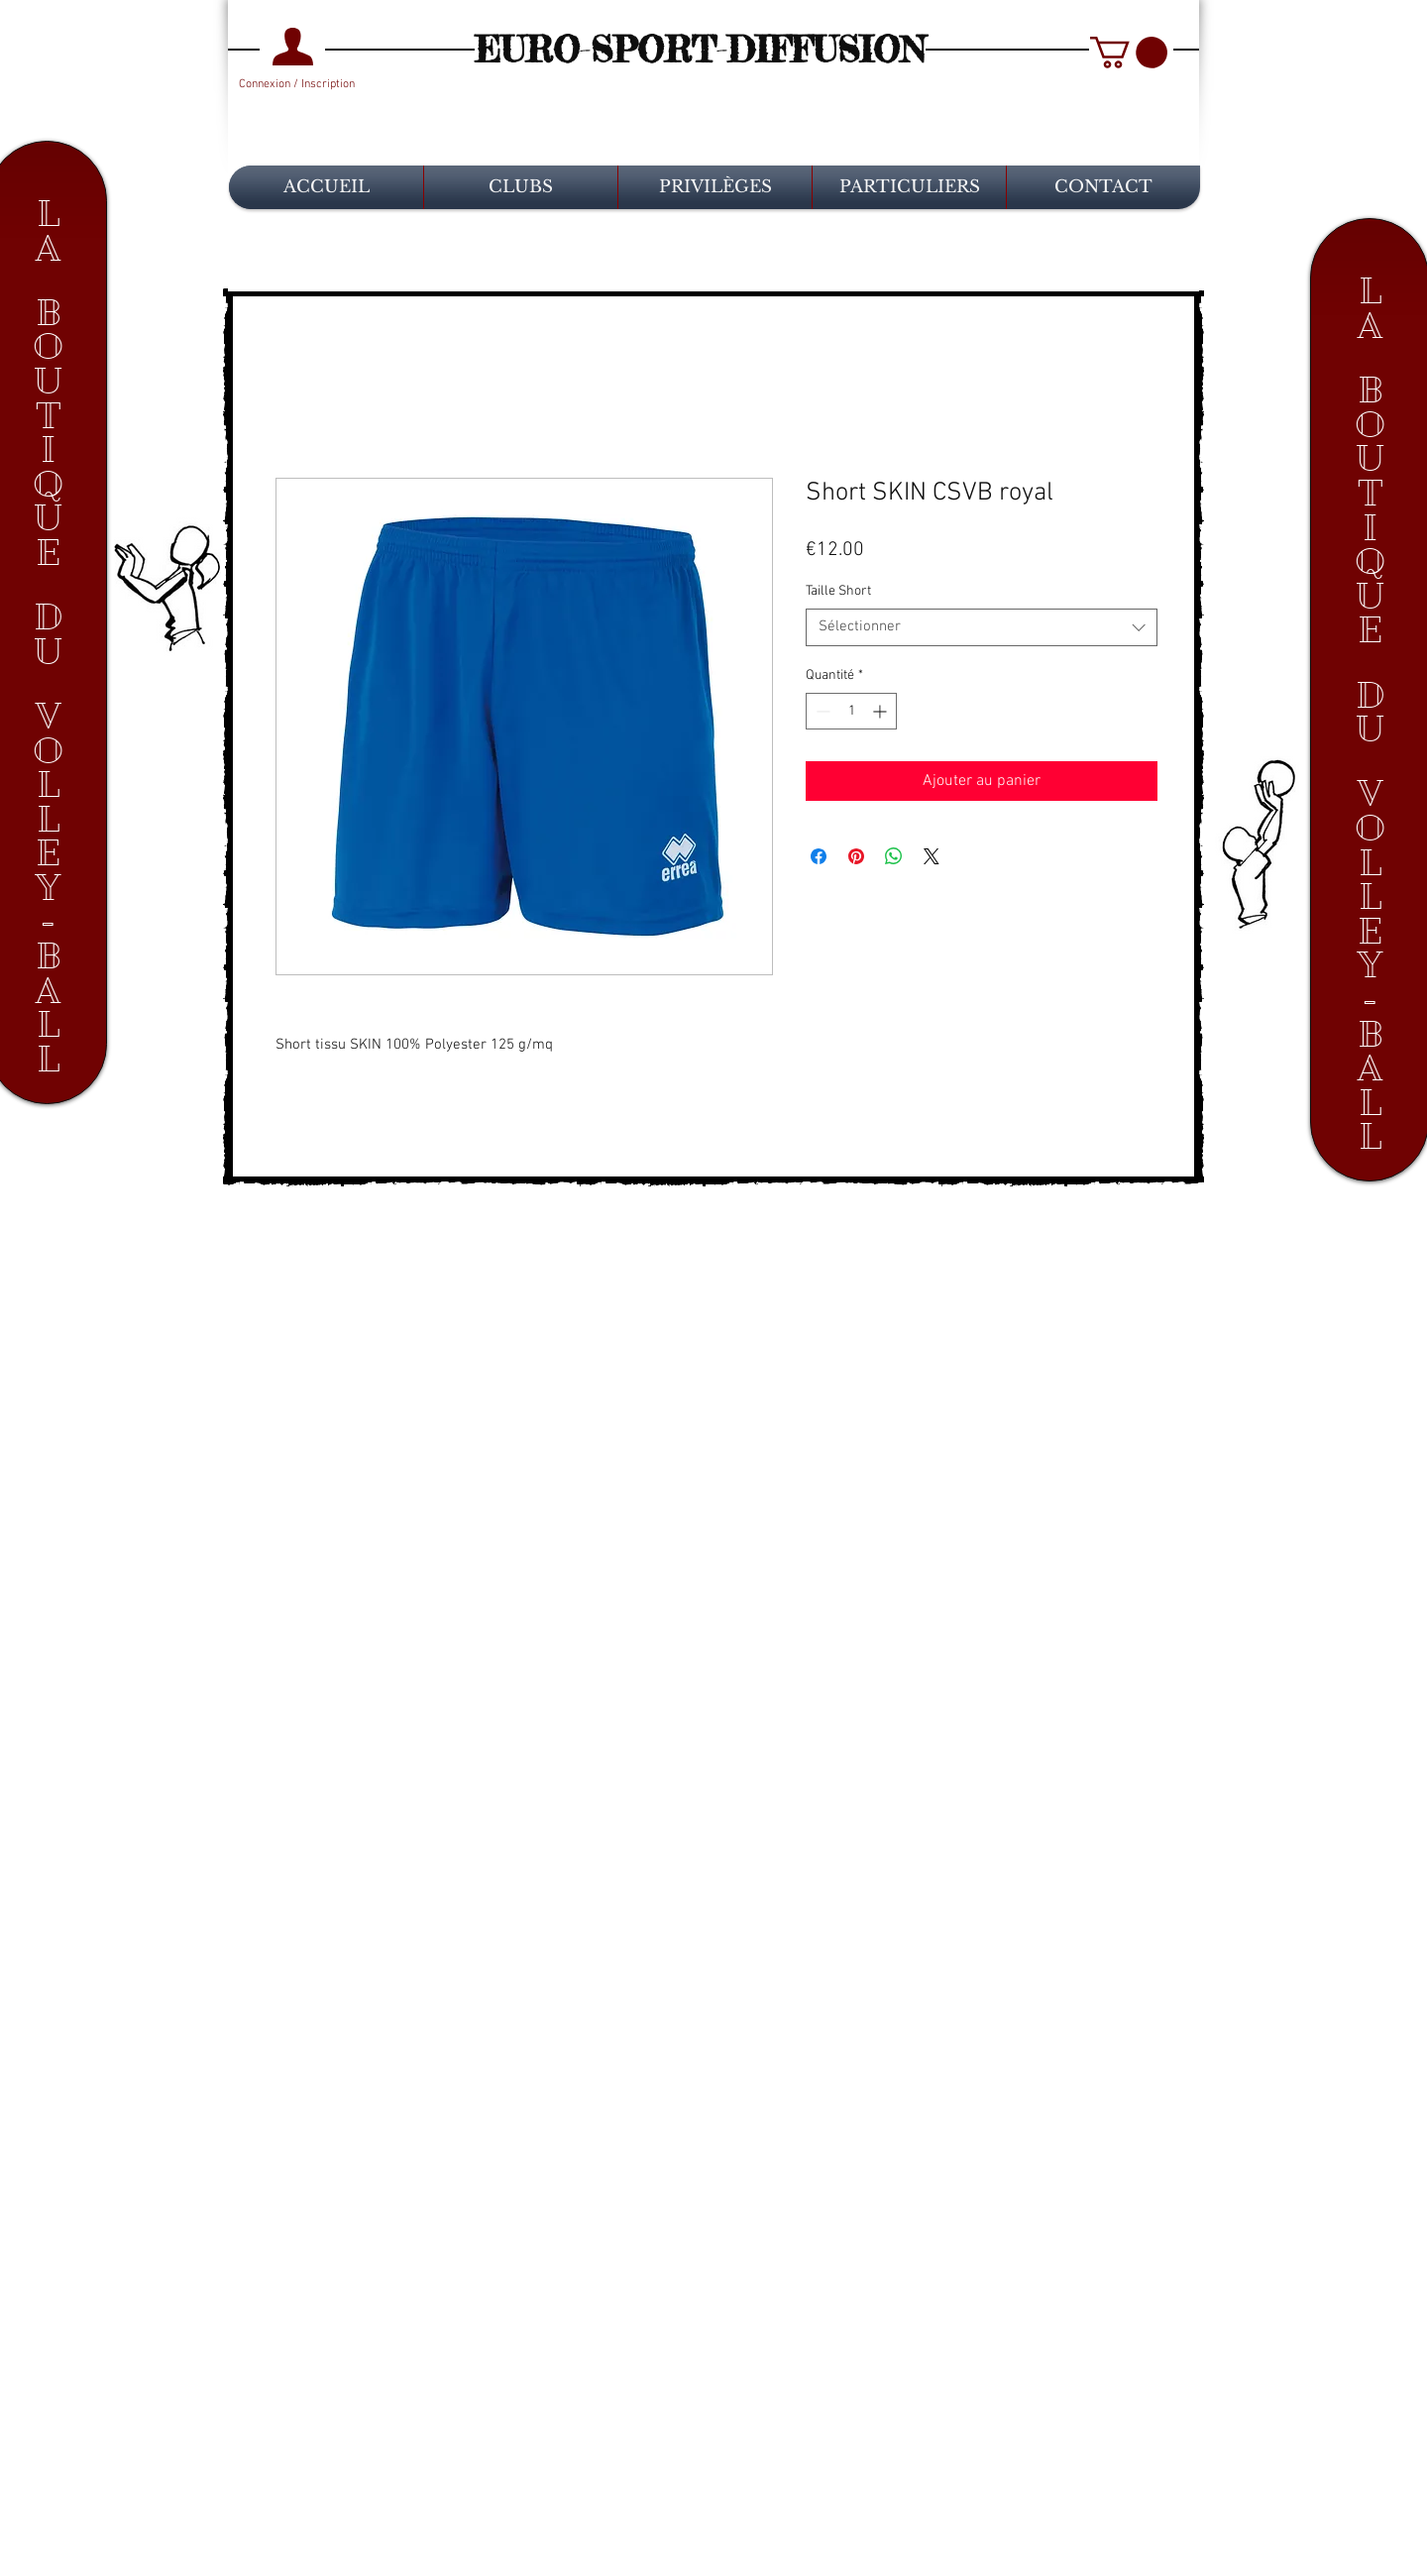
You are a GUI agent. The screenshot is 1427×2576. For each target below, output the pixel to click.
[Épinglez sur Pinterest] (856, 856)
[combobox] (981, 627)
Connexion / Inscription (297, 84)
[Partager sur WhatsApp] (894, 856)
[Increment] (881, 711)
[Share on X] (931, 856)
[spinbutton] (851, 711)
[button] (1128, 52)
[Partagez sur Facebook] (818, 856)
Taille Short (838, 591)
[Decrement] (821, 711)
